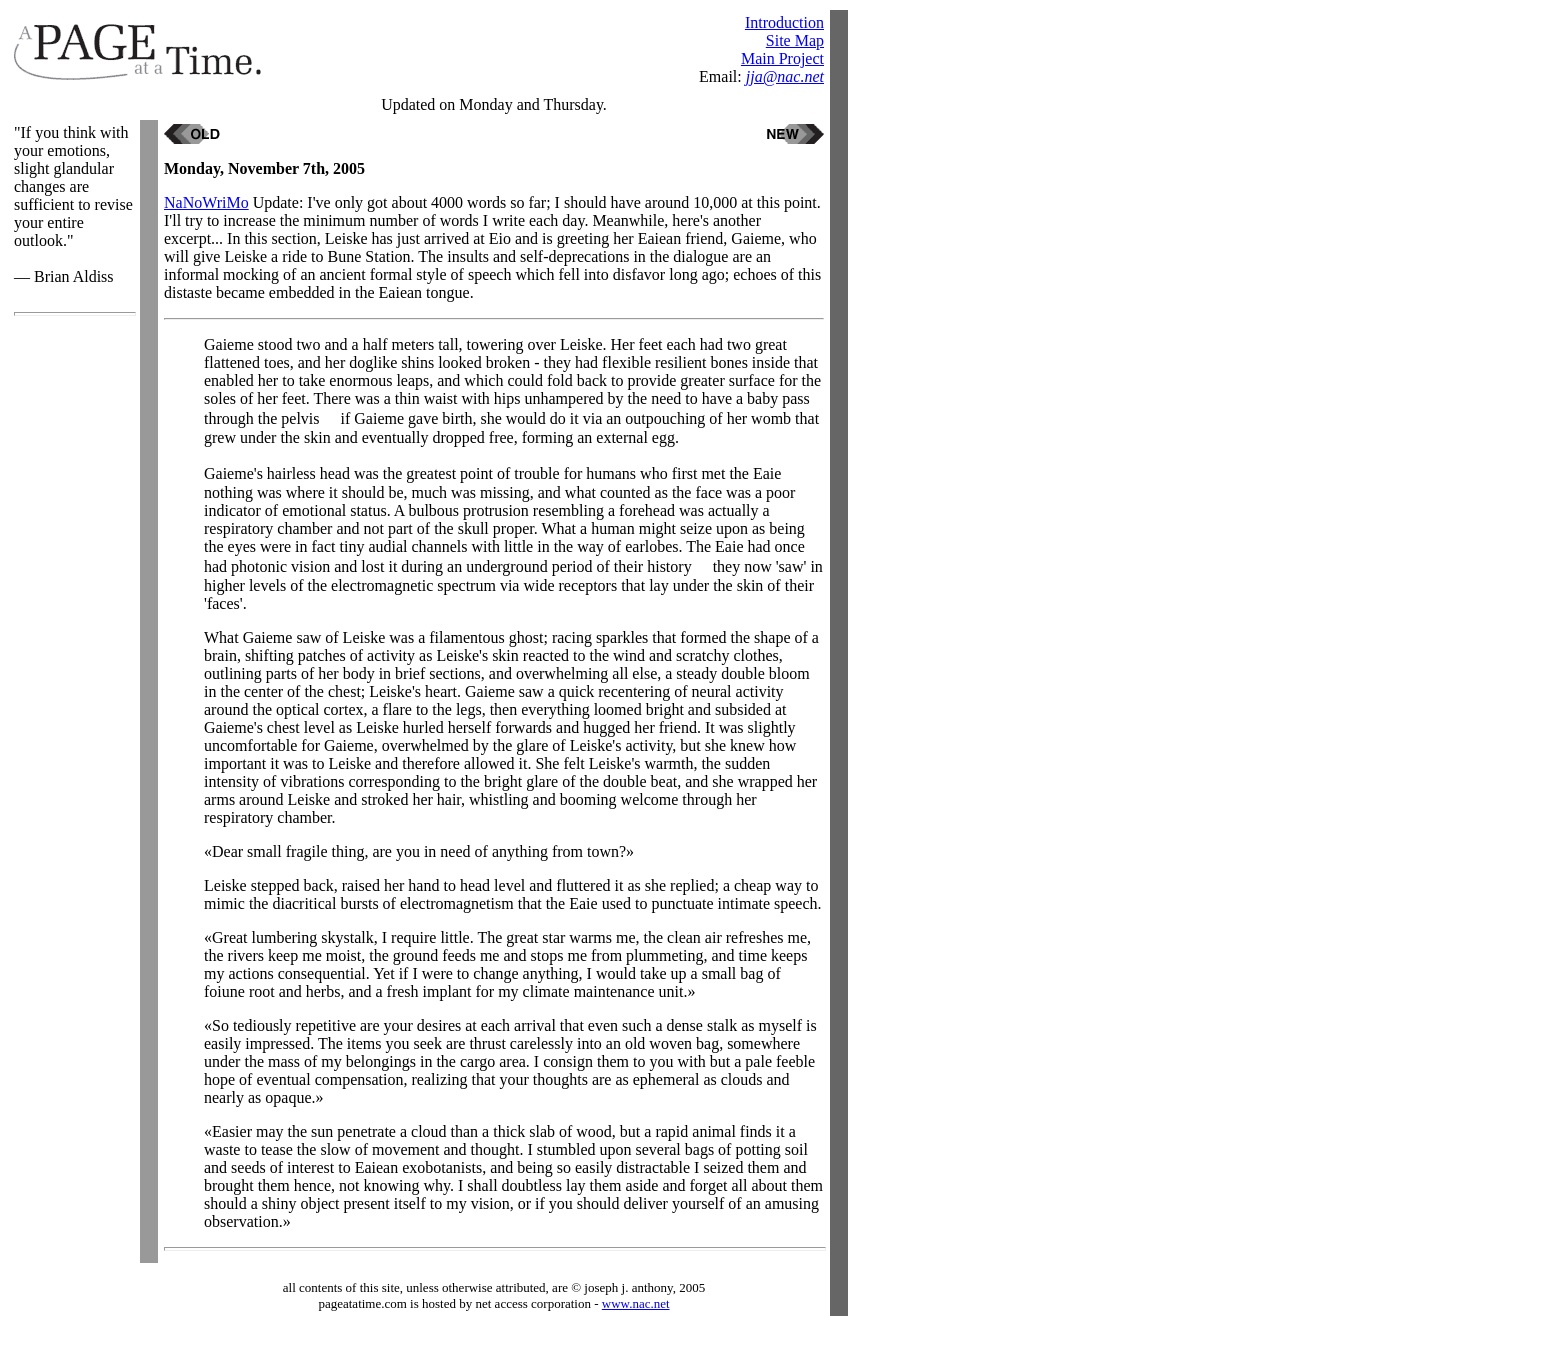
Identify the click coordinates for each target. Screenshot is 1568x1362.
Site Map (795, 40)
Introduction (784, 22)
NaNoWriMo (206, 202)
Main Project (782, 58)
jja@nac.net (785, 76)
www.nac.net (636, 1303)
